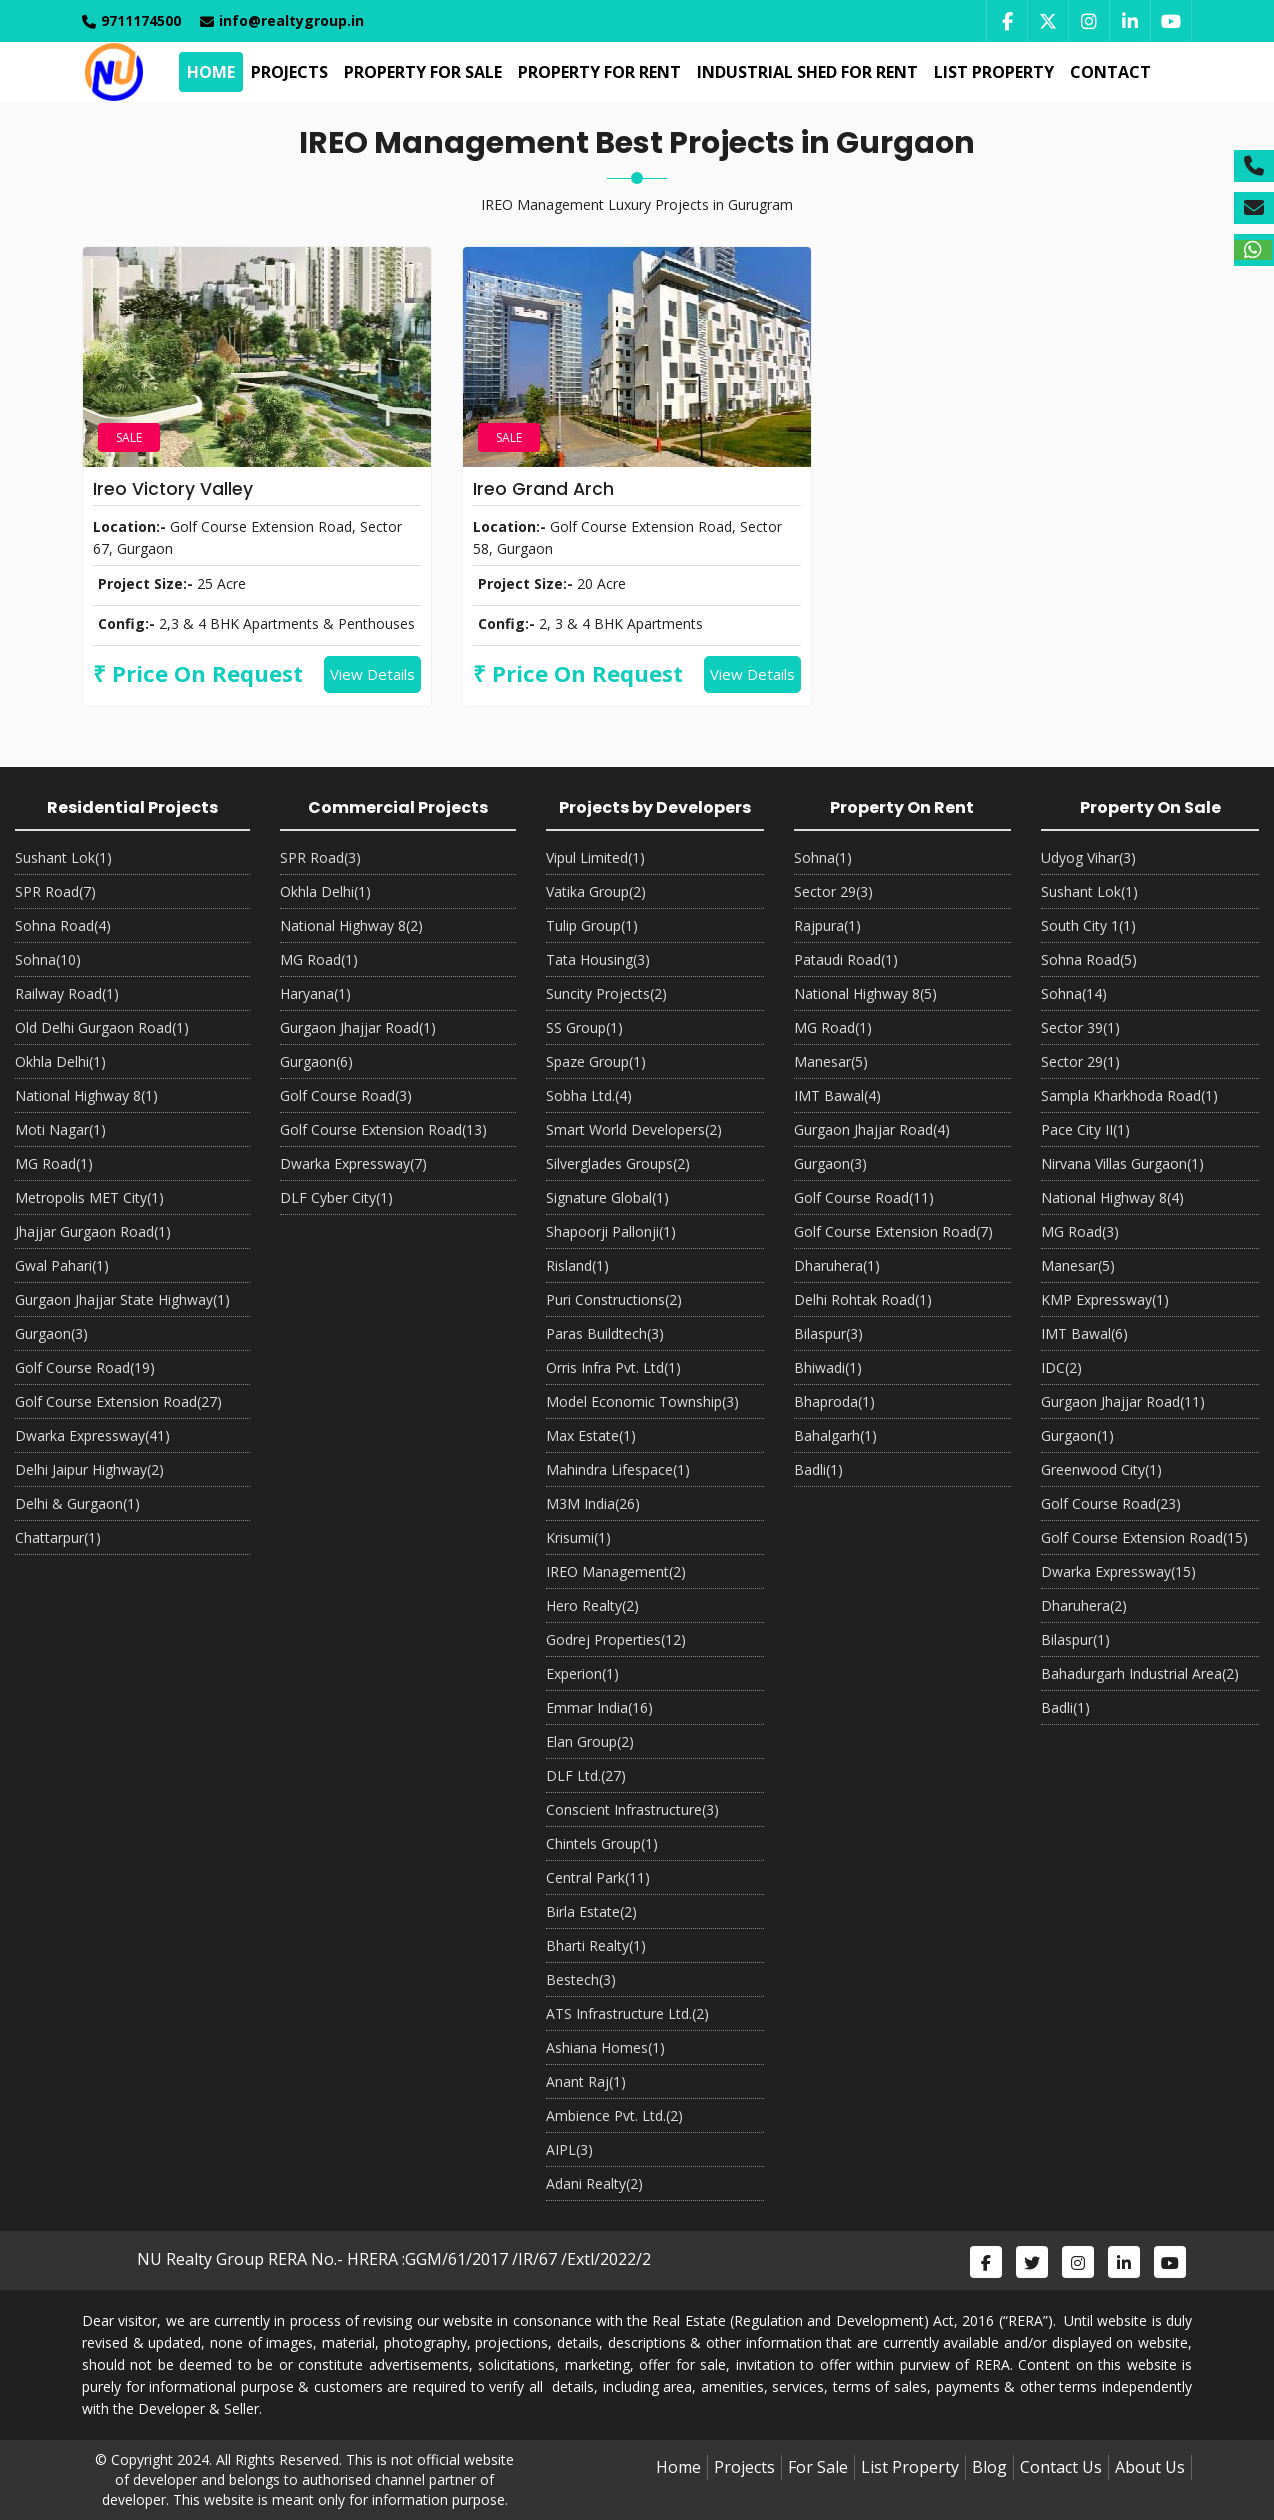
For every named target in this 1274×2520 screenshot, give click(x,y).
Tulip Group (592, 925)
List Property (991, 72)
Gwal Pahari (62, 1265)
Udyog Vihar (1088, 857)
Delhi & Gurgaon (77, 1503)
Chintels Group (602, 1843)
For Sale (818, 2467)
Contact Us (1061, 2467)
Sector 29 (833, 891)
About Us (1150, 2467)
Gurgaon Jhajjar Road (358, 1027)
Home (208, 72)
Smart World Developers (634, 1129)
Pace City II (1085, 1129)
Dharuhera (837, 1265)
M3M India (593, 1503)
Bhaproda (834, 1401)
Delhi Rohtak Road (863, 1299)
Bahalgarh (835, 1435)
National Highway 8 (86, 1095)
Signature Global (607, 1197)
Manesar (831, 1061)
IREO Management (616, 1571)
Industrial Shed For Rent (804, 72)
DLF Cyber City (336, 1197)
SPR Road (55, 891)
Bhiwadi (828, 1367)
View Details (372, 674)
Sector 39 (1080, 1027)
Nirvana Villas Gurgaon (1122, 1163)
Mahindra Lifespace (618, 1469)
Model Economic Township (642, 1401)
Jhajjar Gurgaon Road (93, 1231)
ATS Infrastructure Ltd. (627, 2013)
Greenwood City (1101, 1469)
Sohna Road (63, 925)
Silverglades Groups (618, 1163)
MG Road (54, 1163)
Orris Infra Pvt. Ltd (613, 1367)
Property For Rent (596, 72)
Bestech (581, 1979)
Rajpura (827, 925)
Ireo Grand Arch (544, 488)
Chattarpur (58, 1537)
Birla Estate (591, 1911)
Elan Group (590, 1741)
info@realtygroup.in (282, 20)
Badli (818, 1469)
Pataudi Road (846, 959)
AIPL (569, 2149)
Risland (577, 1265)
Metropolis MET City (89, 1197)
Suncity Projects (606, 993)
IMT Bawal (837, 1095)
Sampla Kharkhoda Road (1129, 1095)
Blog (989, 2467)
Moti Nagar (60, 1129)
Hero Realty (592, 1605)
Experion (582, 1673)
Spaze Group (596, 1061)
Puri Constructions (614, 1299)
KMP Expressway (1105, 1299)
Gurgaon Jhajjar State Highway (122, 1299)
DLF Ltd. (586, 1775)
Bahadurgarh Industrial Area (1140, 1673)
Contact (1107, 72)
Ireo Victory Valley (173, 488)
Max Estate (591, 1435)
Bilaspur (828, 1333)
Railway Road (67, 993)
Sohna (48, 959)
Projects (286, 72)
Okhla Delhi (60, 1061)
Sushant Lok (63, 857)
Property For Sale (420, 72)
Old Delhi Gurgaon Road (102, 1027)
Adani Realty (594, 2183)
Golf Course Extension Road (118, 1401)
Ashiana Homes (605, 2047)
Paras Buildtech (605, 1333)
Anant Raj (586, 2081)
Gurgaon (51, 1333)
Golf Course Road (85, 1367)
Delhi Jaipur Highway (89, 1469)
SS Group (584, 1027)
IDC (1061, 1367)
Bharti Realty (596, 1945)
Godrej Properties (616, 1639)
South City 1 (1088, 925)
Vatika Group (596, 891)
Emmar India (599, 1707)
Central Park (598, 1877)
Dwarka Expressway (92, 1435)
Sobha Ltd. (589, 1095)
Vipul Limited (595, 857)
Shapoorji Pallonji (611, 1231)
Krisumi (578, 1537)
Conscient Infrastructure (632, 1809)
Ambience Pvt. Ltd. (614, 2115)
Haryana (315, 993)
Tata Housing (598, 959)
